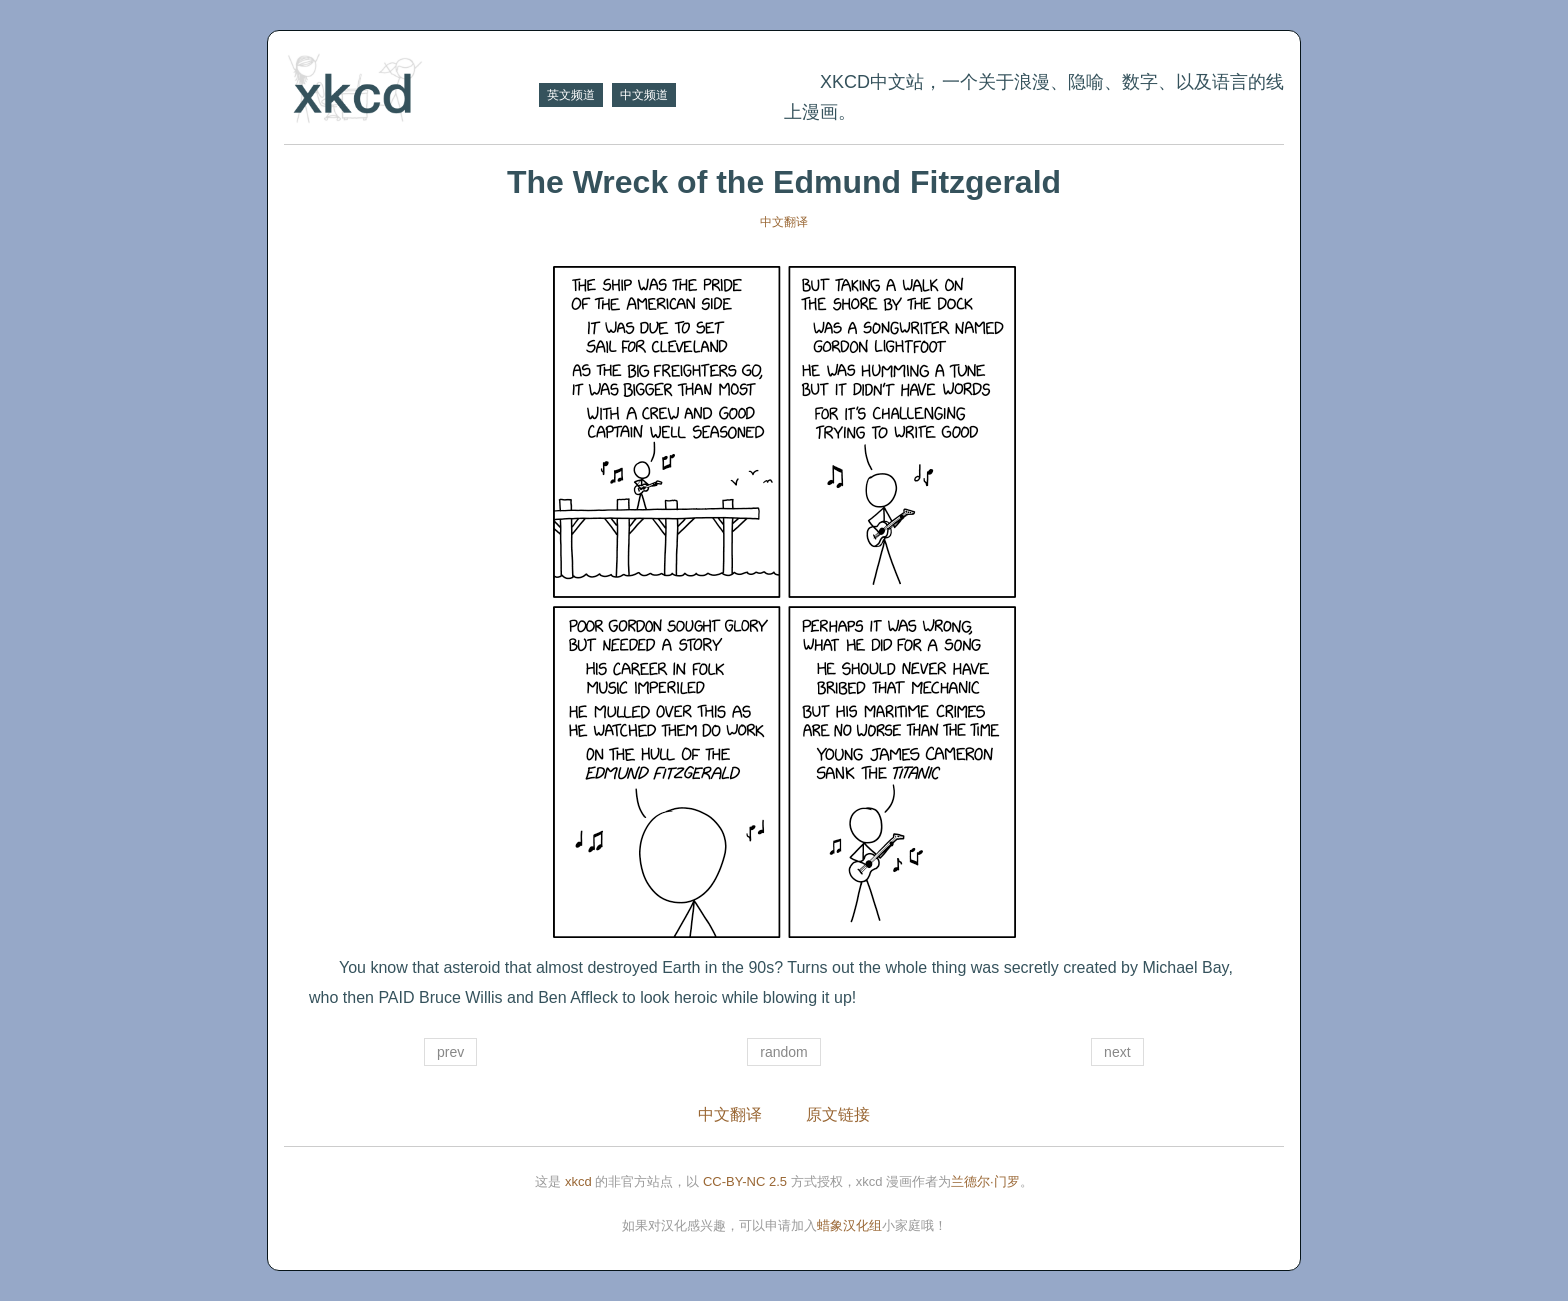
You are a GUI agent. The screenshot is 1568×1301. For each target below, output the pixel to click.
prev (450, 1052)
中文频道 (644, 95)
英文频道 (571, 95)
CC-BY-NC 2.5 (745, 1181)
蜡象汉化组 (849, 1225)
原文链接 (838, 1114)
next (1117, 1052)
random (783, 1052)
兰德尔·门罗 (985, 1181)
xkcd (578, 1181)
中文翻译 (784, 222)
